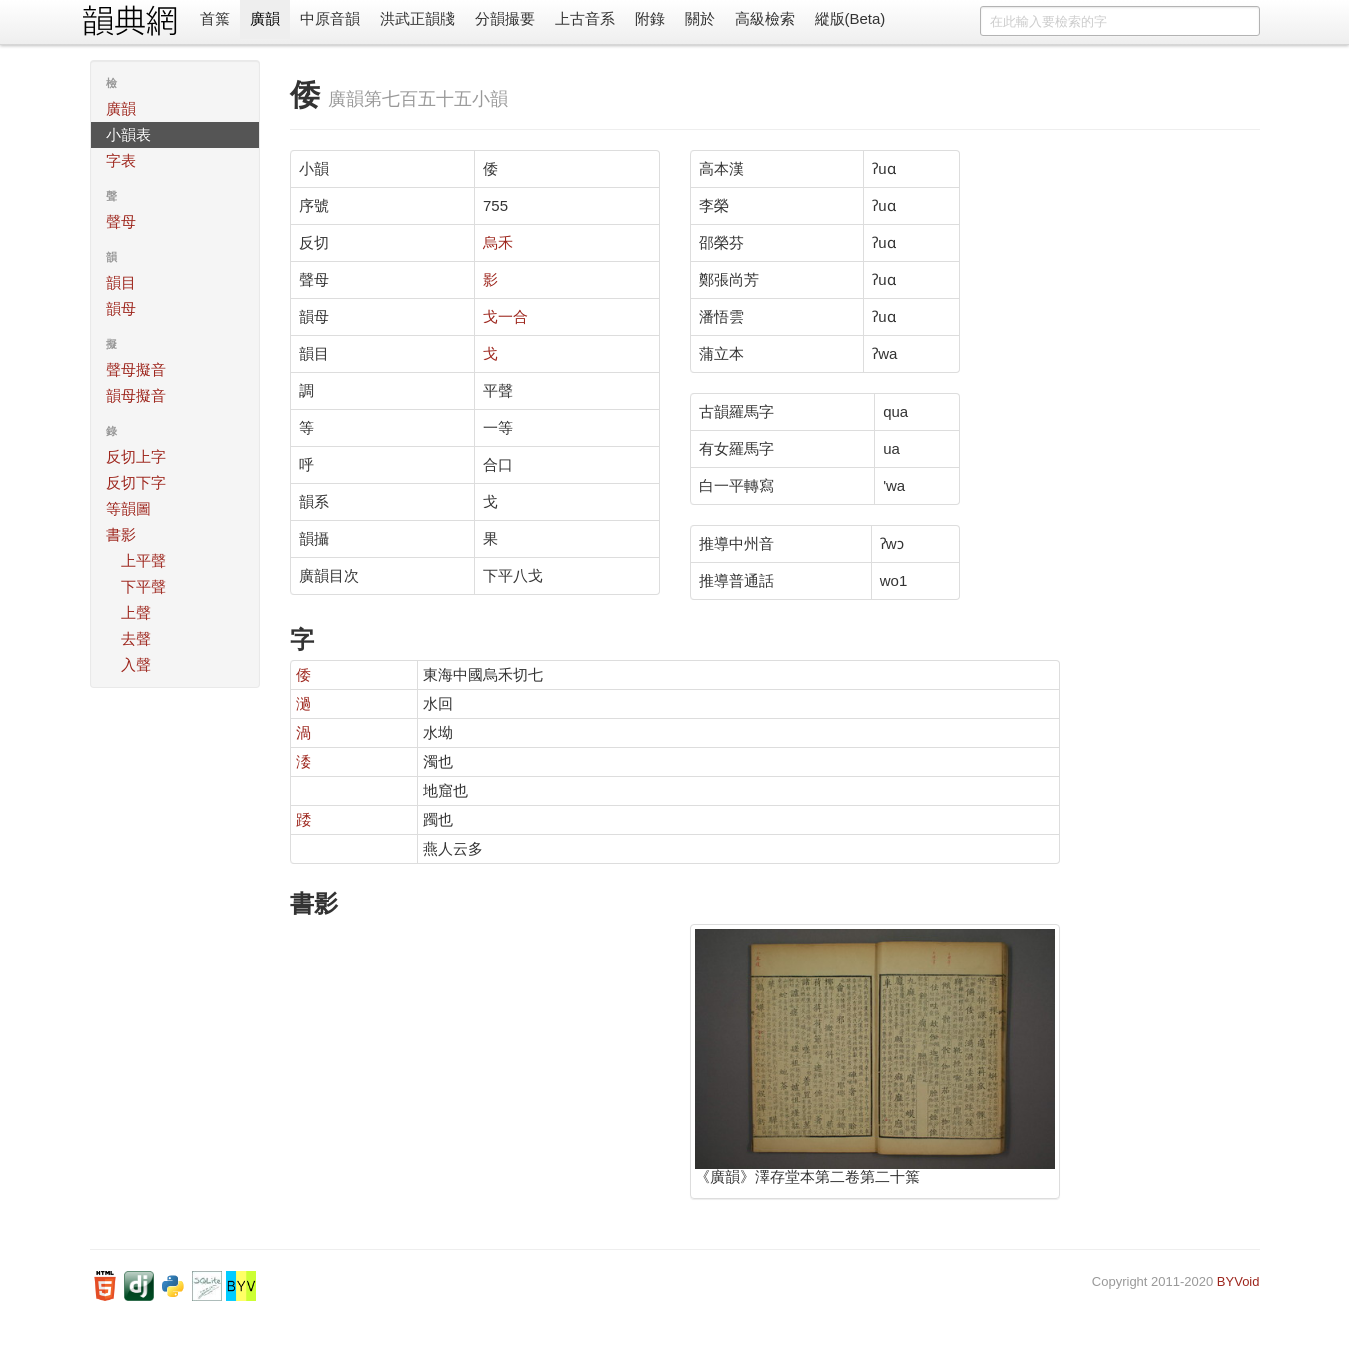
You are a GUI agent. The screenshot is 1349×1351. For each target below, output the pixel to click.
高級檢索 (765, 18)
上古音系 (585, 18)
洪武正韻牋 (417, 18)
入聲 (136, 664)
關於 (700, 18)
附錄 (650, 18)
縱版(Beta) (850, 18)
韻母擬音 (136, 395)
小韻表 (128, 134)
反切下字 (136, 482)
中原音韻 (330, 18)
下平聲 (143, 586)
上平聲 (143, 560)
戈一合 (505, 316)
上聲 (136, 612)
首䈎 (215, 18)
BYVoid (1238, 1281)
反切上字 (136, 456)
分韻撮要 (505, 18)
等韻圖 (128, 508)
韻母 (121, 308)
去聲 (136, 638)
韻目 (121, 282)
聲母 (121, 221)
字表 (121, 160)
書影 (121, 534)
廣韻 (265, 18)
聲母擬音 (136, 369)
